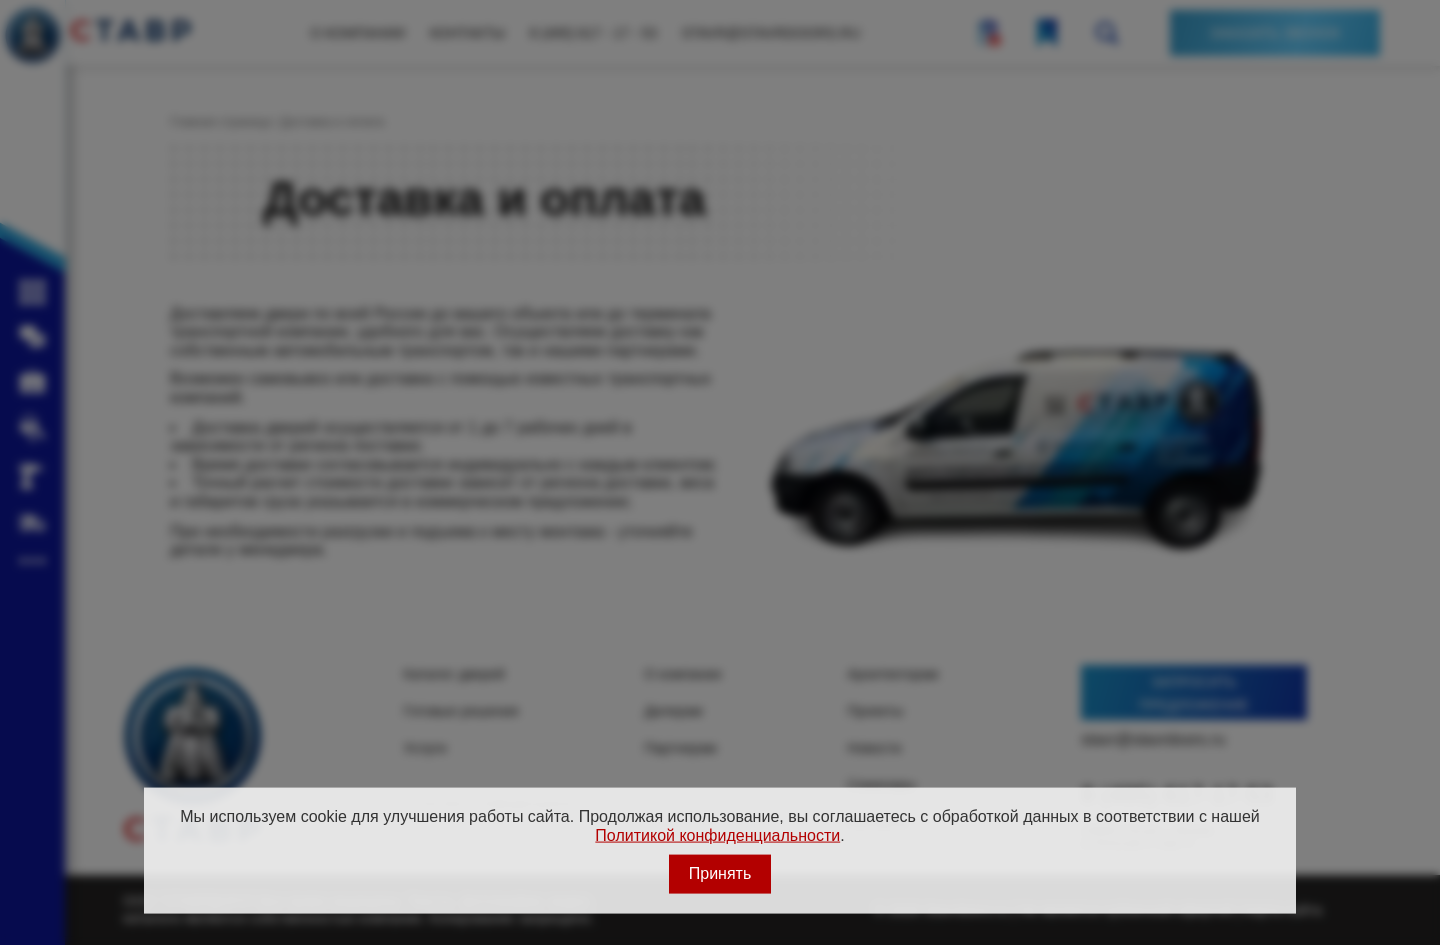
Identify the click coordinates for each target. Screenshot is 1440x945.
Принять (720, 873)
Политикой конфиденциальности (717, 834)
